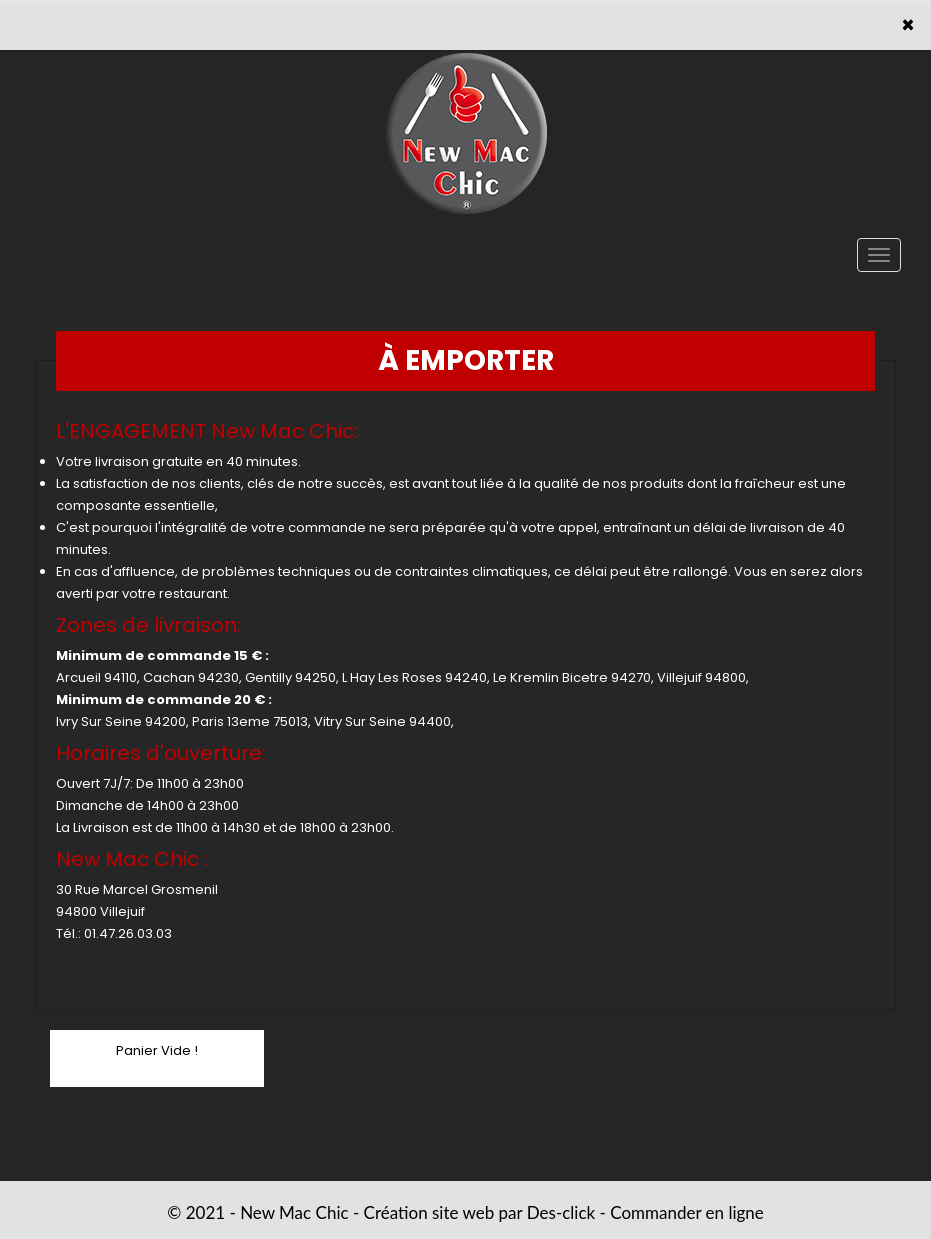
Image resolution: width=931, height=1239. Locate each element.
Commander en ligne (687, 1212)
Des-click (561, 1212)
